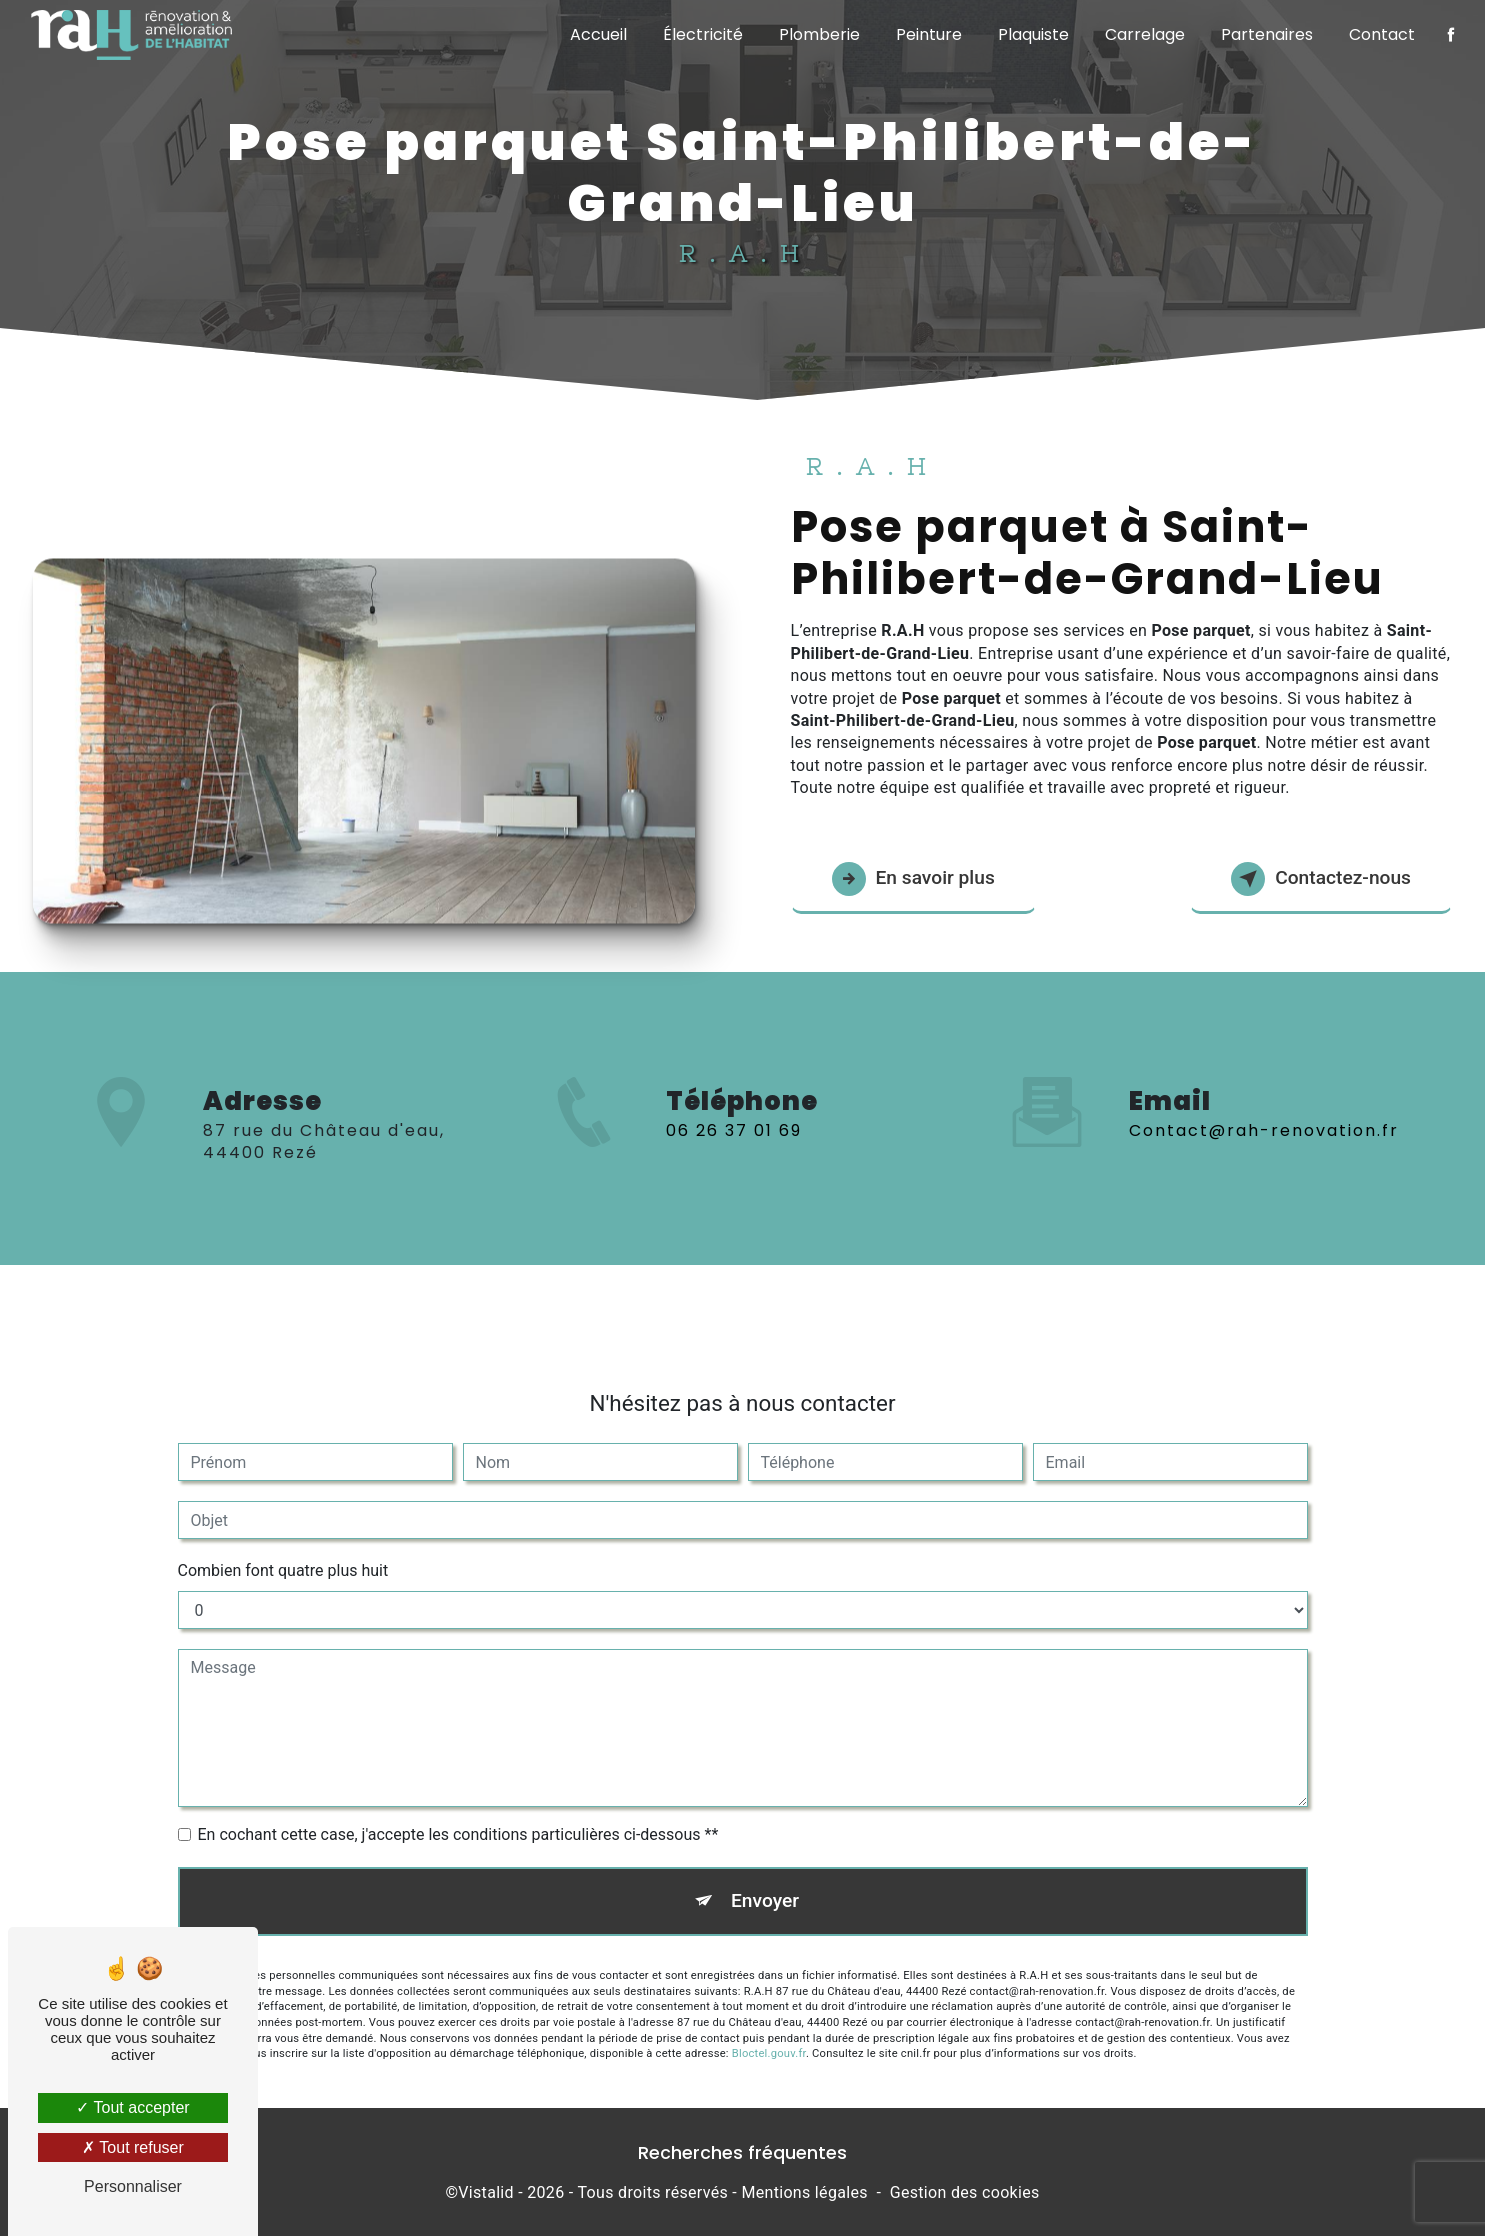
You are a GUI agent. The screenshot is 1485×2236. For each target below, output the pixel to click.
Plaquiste (1033, 34)
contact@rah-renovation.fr (1264, 1112)
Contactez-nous (1321, 879)
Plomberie (819, 34)
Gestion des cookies (965, 2192)
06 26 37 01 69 (734, 1148)
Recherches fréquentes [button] (742, 2153)
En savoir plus (913, 879)
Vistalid (486, 2192)
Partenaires (1267, 34)
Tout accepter (132, 2107)
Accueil (598, 34)
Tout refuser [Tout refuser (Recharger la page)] (133, 2147)
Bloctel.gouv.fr (769, 2035)
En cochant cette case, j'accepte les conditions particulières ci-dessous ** (458, 1816)
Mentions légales (804, 2192)
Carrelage (1145, 34)
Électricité (703, 34)
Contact (1382, 34)
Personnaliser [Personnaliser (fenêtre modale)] (133, 2186)
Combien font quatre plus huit (283, 1552)
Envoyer (765, 1882)
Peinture (929, 34)
